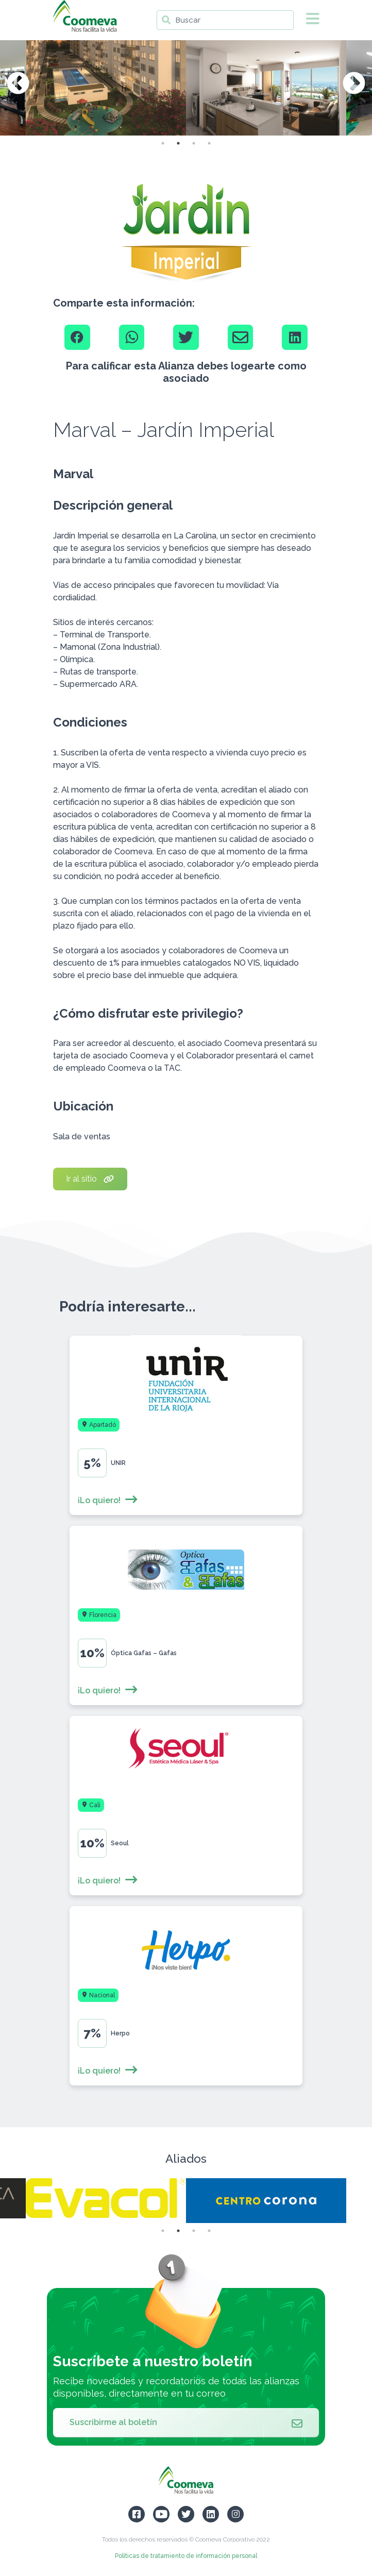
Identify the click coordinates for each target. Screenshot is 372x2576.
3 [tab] (194, 143)
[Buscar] (225, 20)
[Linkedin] (295, 337)
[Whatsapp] (132, 337)
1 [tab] (163, 143)
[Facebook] (77, 337)
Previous (18, 84)
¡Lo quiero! (108, 1500)
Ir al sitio (90, 1179)
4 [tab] (209, 143)
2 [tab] (178, 143)
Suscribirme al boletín (186, 2422)
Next (354, 84)
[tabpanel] (266, 84)
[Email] (240, 337)
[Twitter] (186, 337)
